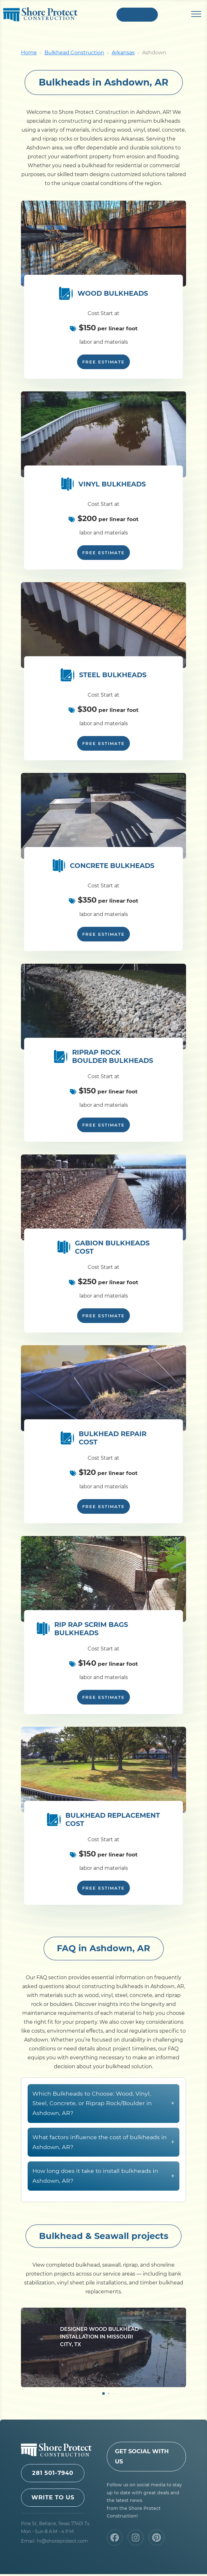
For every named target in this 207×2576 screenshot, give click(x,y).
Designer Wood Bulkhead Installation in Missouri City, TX (99, 2369)
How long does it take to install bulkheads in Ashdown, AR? (103, 2209)
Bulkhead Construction (74, 55)
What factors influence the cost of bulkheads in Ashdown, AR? (103, 2174)
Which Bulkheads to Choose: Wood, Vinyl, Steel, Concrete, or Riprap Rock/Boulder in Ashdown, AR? (103, 2136)
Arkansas (123, 55)
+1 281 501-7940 (137, 15)
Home (29, 55)
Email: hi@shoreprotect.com (54, 2543)
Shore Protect (40, 15)
